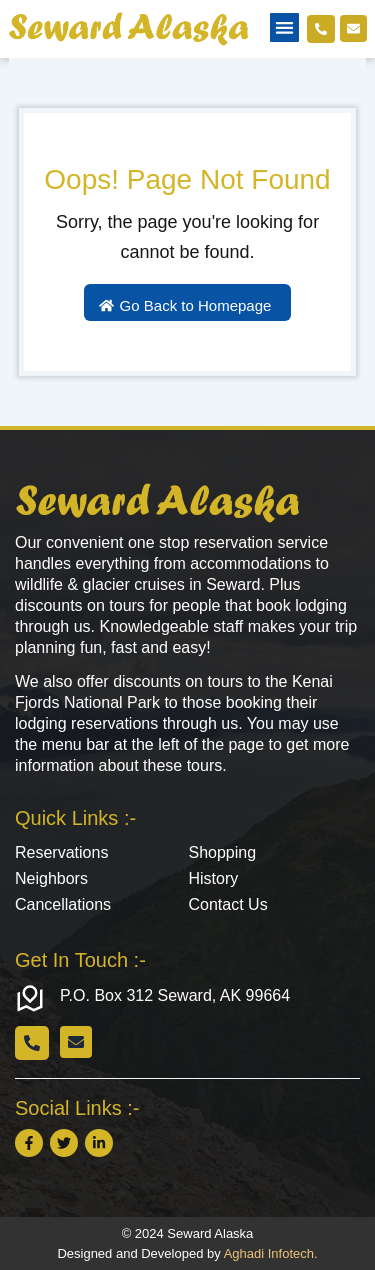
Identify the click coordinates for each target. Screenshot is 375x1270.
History (214, 878)
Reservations (61, 852)
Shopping (223, 852)
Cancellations (63, 904)
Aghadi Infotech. (271, 1253)
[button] (284, 27)
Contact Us (228, 904)
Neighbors (51, 878)
